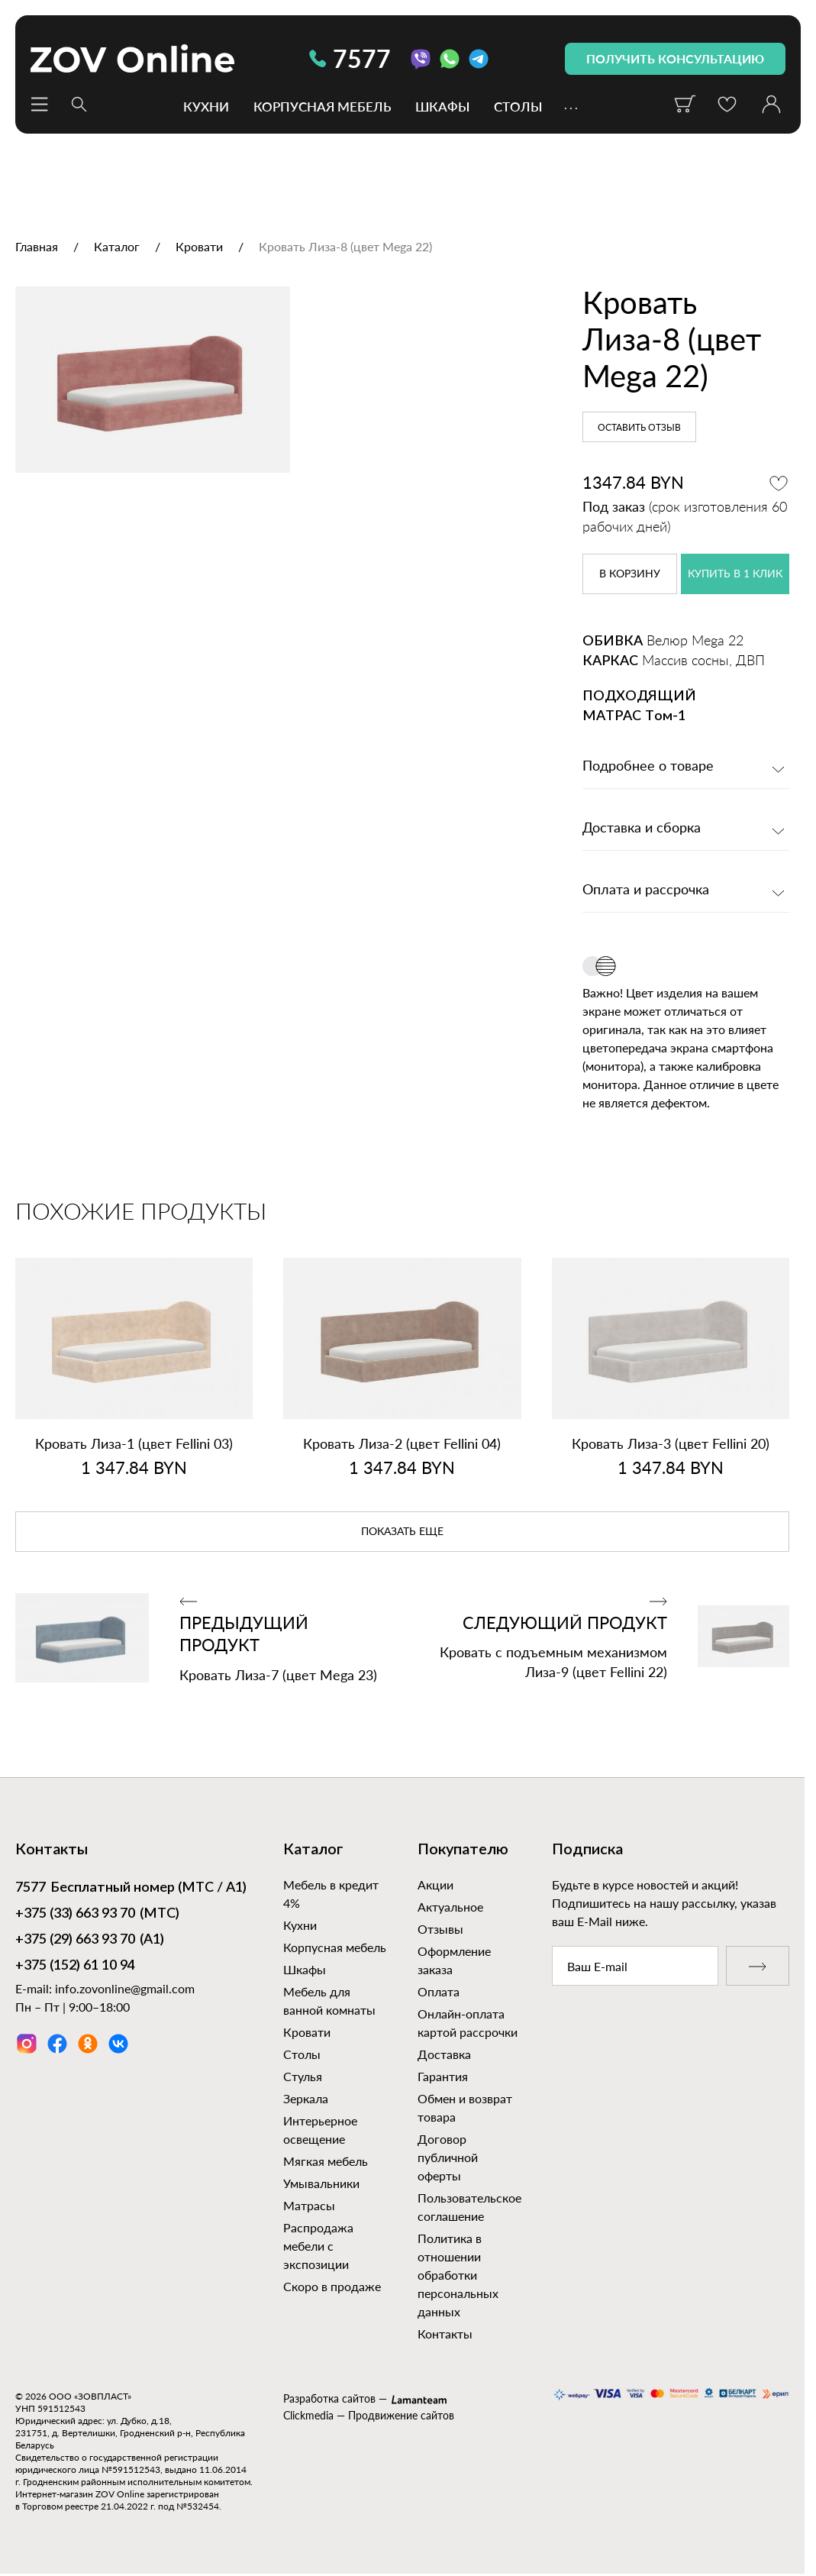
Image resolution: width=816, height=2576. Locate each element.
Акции (435, 1884)
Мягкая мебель (325, 2161)
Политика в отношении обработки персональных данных (458, 2275)
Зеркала (305, 2098)
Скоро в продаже (332, 2286)
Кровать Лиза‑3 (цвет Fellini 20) (670, 1443)
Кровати (307, 2032)
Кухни (206, 106)
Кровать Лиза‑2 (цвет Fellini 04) (402, 1443)
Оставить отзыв (639, 427)
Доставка (444, 2054)
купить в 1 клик (735, 574)
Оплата (439, 1991)
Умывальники (321, 2183)
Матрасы (309, 2205)
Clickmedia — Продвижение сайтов (368, 2415)
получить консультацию (675, 58)
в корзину (629, 574)
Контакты (445, 2333)
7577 (350, 58)
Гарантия (443, 2076)
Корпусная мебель (322, 106)
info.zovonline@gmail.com (125, 1988)
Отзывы (440, 1928)
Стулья (302, 2076)
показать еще (402, 1532)
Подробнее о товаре (648, 767)
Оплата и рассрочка (645, 890)
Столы (518, 106)
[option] (268, 457)
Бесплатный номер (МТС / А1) (131, 1889)
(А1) (89, 1941)
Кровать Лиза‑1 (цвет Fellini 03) (134, 1443)
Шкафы (442, 106)
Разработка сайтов (329, 2398)
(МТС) (97, 1915)
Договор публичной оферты (448, 2157)
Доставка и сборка (641, 829)
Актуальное (450, 1906)
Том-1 (665, 716)
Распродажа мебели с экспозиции (318, 2245)
